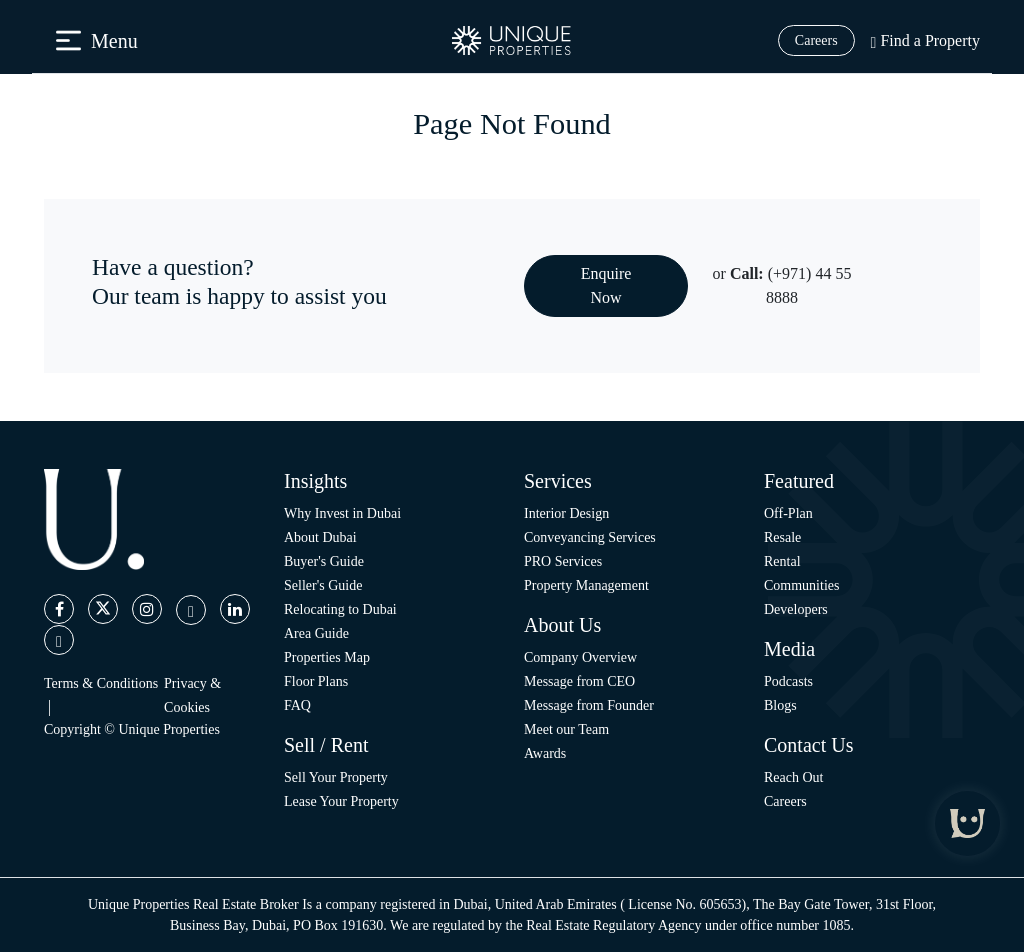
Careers (816, 40)
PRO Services (563, 561)
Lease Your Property (341, 801)
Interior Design (566, 513)
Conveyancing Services (590, 537)
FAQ (297, 705)
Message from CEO (579, 681)
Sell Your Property (336, 777)
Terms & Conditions (101, 683)
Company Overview (580, 657)
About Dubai (320, 537)
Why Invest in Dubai (342, 513)
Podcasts (788, 681)
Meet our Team (566, 729)
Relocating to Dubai (340, 609)
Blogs (780, 705)
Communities (801, 585)
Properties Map (327, 657)
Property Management (586, 585)
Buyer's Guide (324, 561)
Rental (782, 561)
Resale (782, 537)
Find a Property (925, 40)
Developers (796, 609)
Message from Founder (589, 705)
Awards (545, 753)
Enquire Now (606, 285)
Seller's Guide (323, 585)
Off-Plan (788, 513)
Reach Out (793, 777)
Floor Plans (316, 681)
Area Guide (316, 633)
